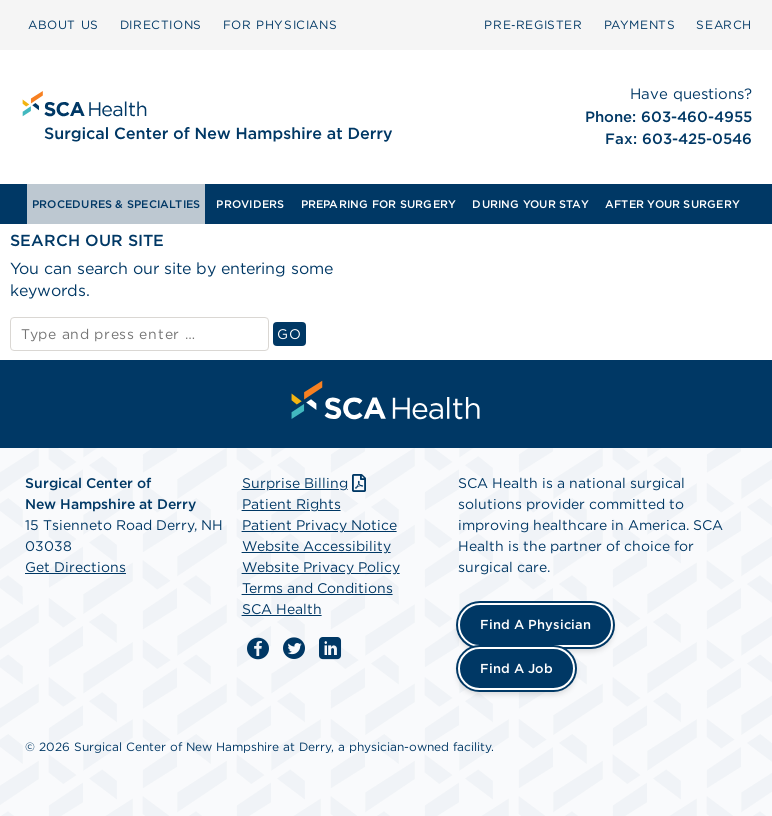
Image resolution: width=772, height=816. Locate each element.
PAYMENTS (640, 24)
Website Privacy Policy (321, 567)
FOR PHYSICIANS (280, 24)
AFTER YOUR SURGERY (672, 204)
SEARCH (724, 24)
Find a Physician (535, 624)
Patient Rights (291, 504)
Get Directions (75, 567)
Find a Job (516, 668)
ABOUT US (63, 24)
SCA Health (282, 609)
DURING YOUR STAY (530, 204)
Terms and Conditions (317, 588)
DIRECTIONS (161, 24)
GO (291, 333)
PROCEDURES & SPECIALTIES (116, 204)
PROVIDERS (250, 204)
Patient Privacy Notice (319, 525)
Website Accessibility (316, 546)
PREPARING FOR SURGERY (379, 204)
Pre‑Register (533, 24)
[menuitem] (63, 25)
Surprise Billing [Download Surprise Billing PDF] (306, 483)
